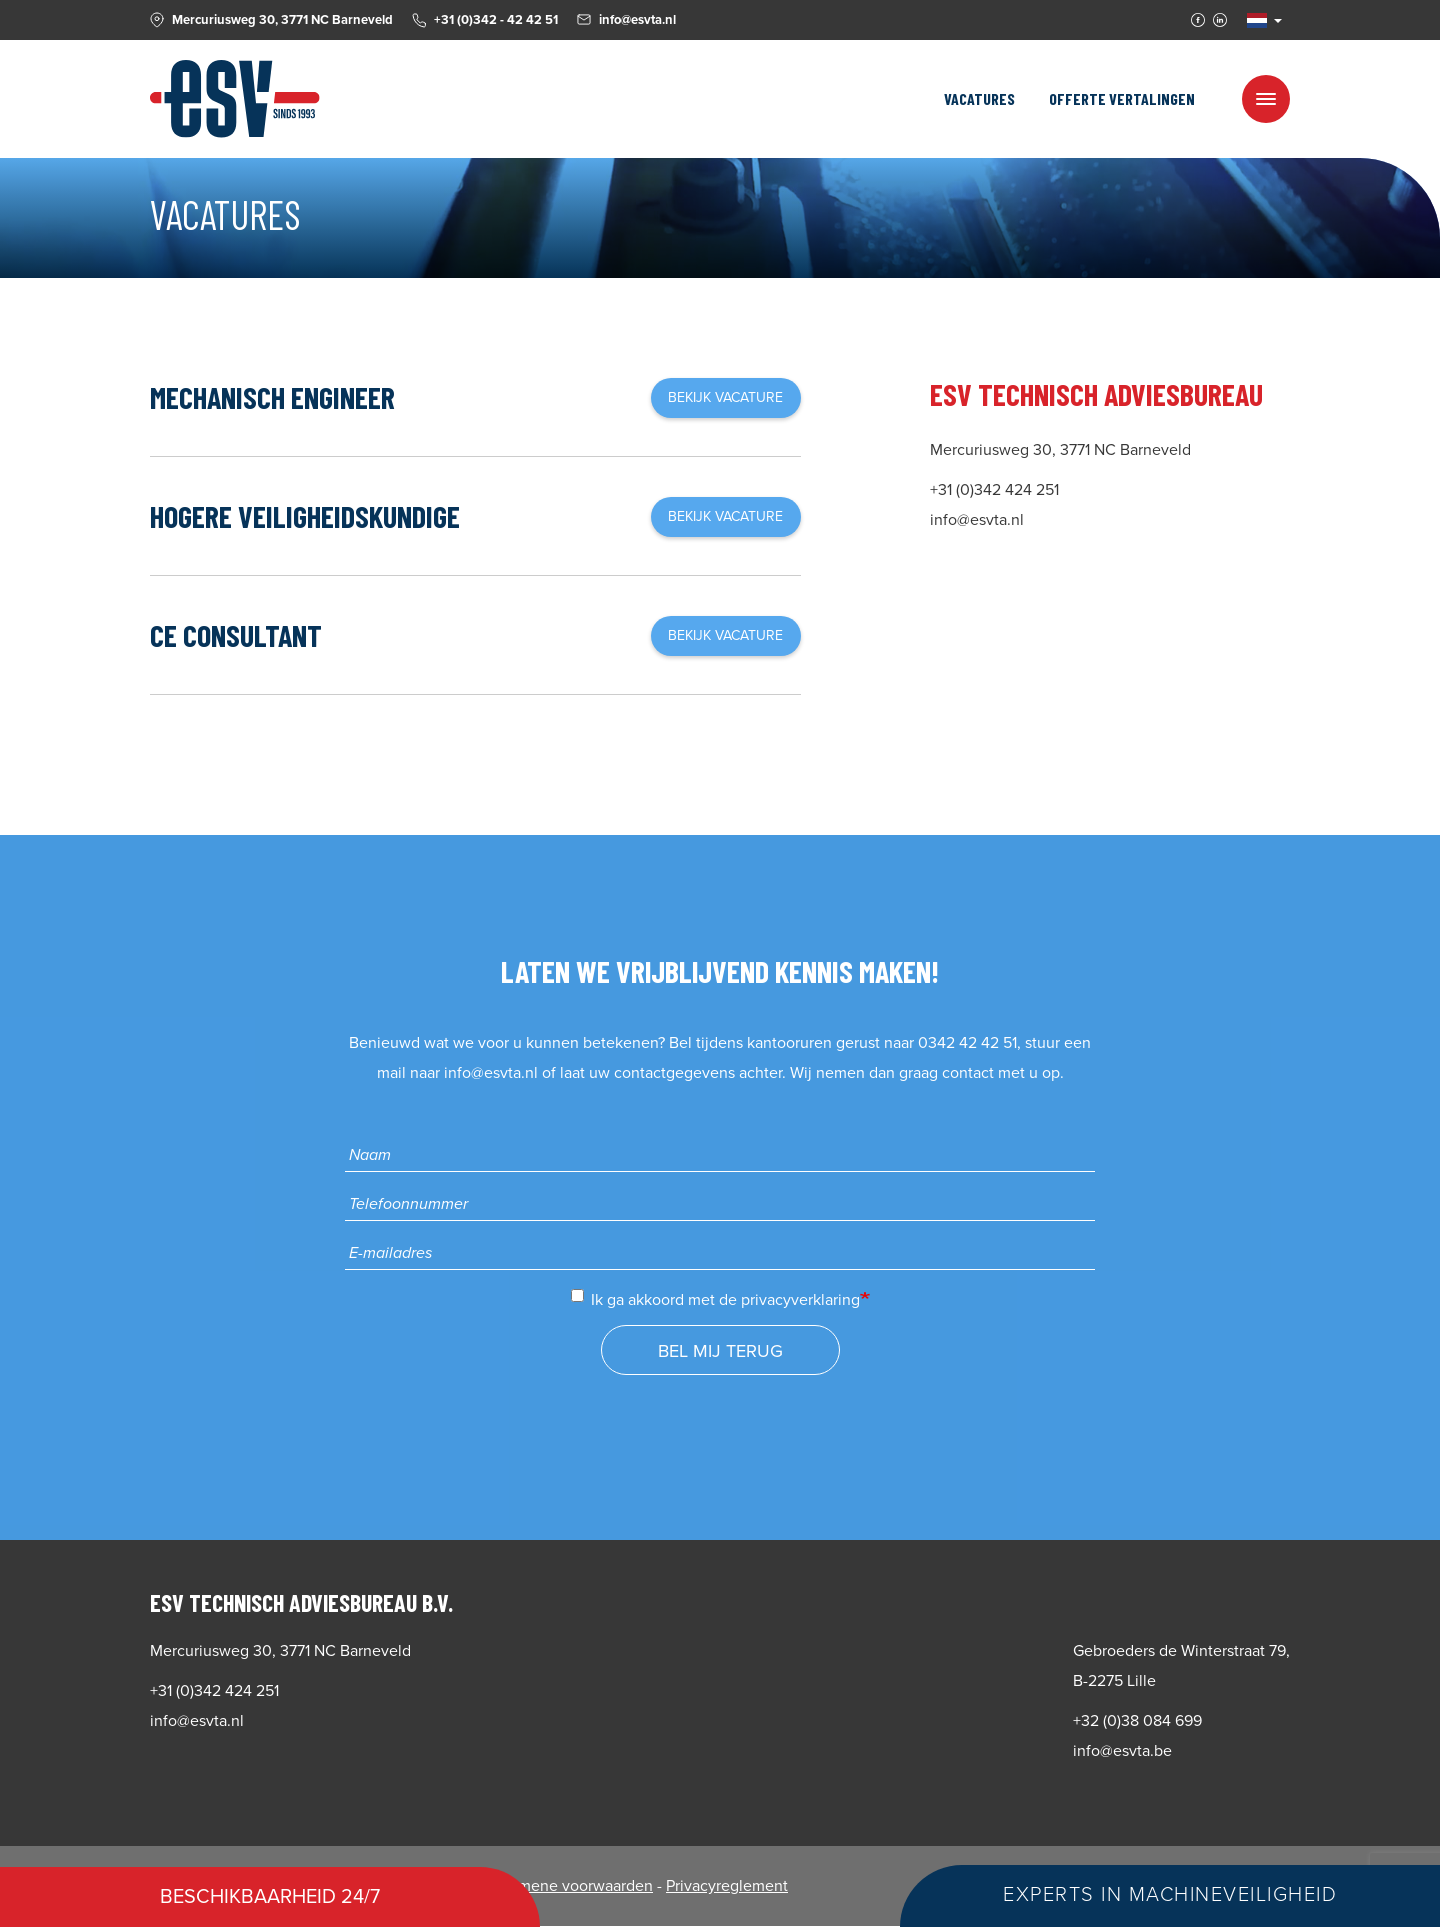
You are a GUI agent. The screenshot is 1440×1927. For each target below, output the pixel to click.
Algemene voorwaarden (569, 1886)
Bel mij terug (720, 1351)
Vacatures (979, 98)
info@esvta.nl (491, 1073)
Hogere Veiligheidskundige (305, 516)
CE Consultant (236, 635)
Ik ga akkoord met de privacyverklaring (715, 1299)
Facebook (1198, 20)
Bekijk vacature (725, 397)
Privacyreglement (727, 1886)
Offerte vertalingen (1122, 98)
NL (1257, 20)
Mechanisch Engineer (272, 397)
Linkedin (1220, 20)
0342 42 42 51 (967, 1043)
